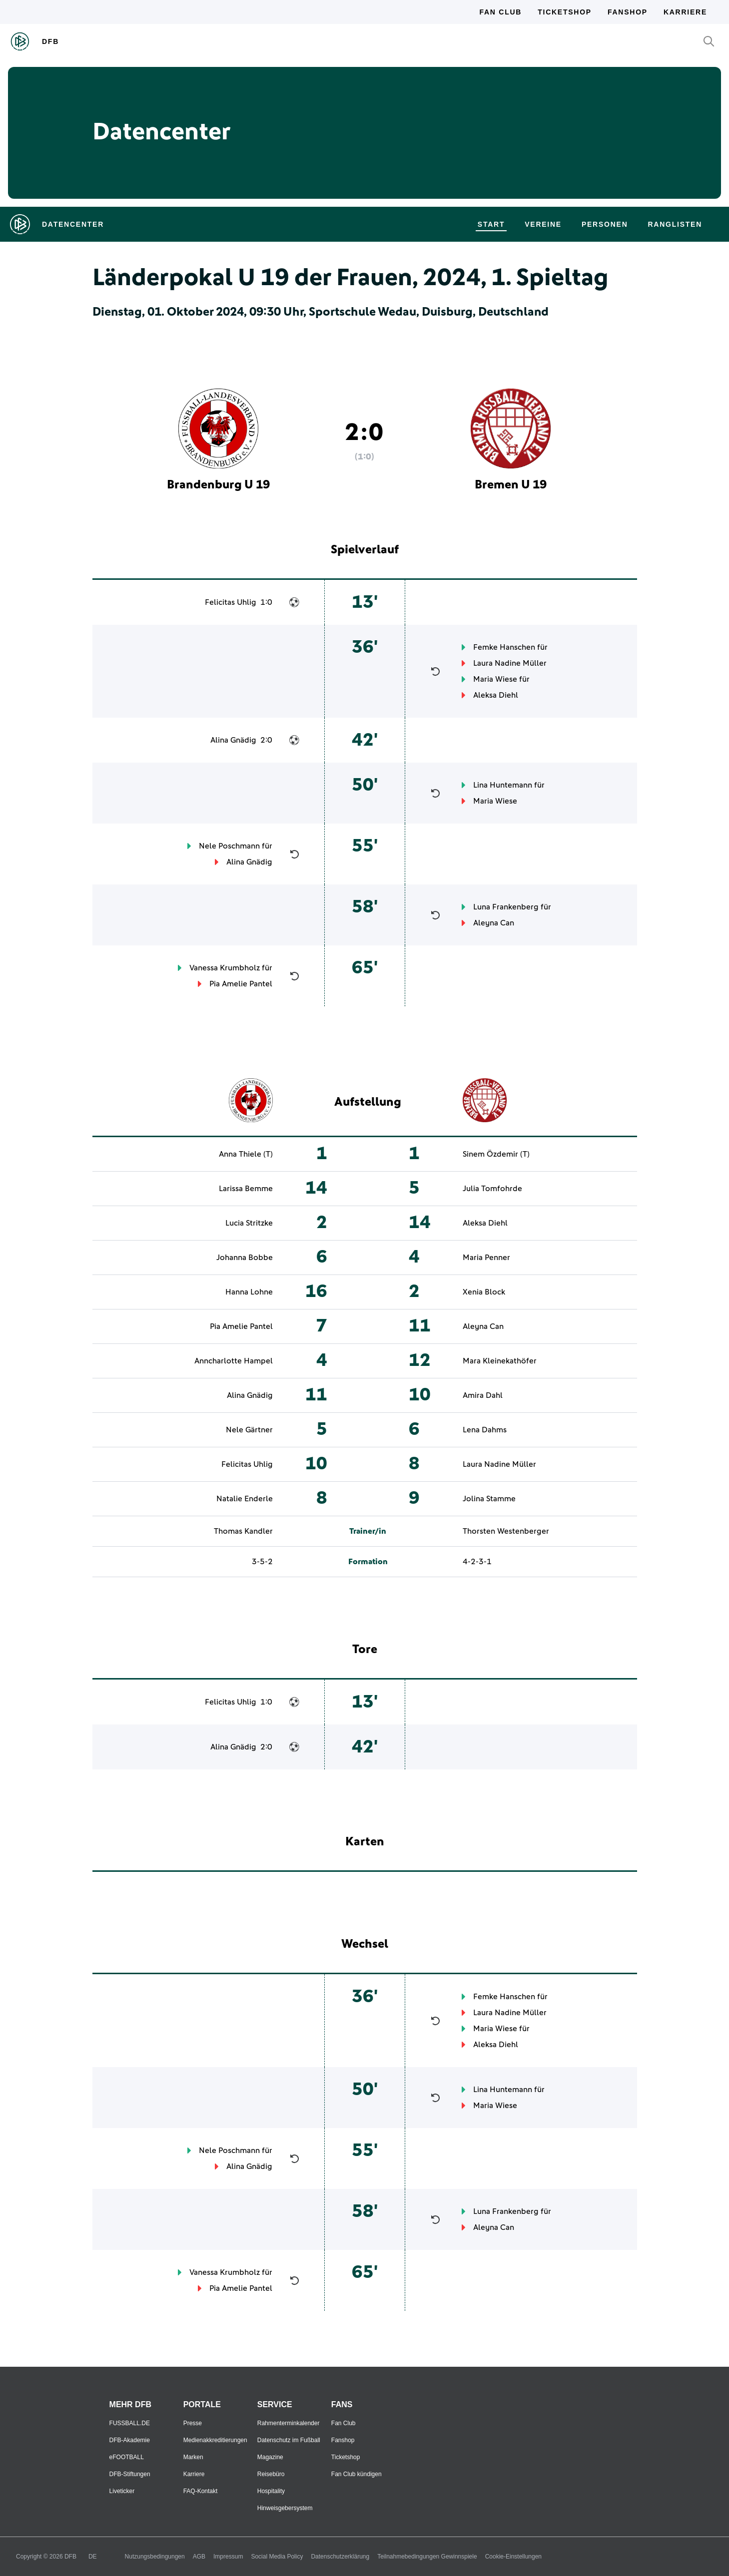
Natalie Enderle (244, 1499)
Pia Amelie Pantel (240, 984)
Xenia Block (484, 1292)
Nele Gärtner (249, 1430)
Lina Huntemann (502, 785)
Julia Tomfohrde (492, 1189)
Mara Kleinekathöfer (500, 1361)
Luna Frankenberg (506, 907)
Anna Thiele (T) (246, 1154)
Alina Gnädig (233, 740)
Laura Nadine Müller (510, 663)
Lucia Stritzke (249, 1223)
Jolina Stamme (489, 1499)
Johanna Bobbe (244, 1258)
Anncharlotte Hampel (233, 1361)
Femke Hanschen (504, 647)
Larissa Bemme (246, 1189)
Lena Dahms (485, 1430)
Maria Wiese (495, 679)
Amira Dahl (483, 1395)
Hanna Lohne (249, 1292)
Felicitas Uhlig (230, 602)
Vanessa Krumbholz (224, 968)
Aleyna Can (493, 923)
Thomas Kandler (243, 1531)
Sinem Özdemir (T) (496, 1154)
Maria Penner (486, 1258)
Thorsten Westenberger (506, 1531)
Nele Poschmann (229, 846)
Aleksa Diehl (495, 695)
